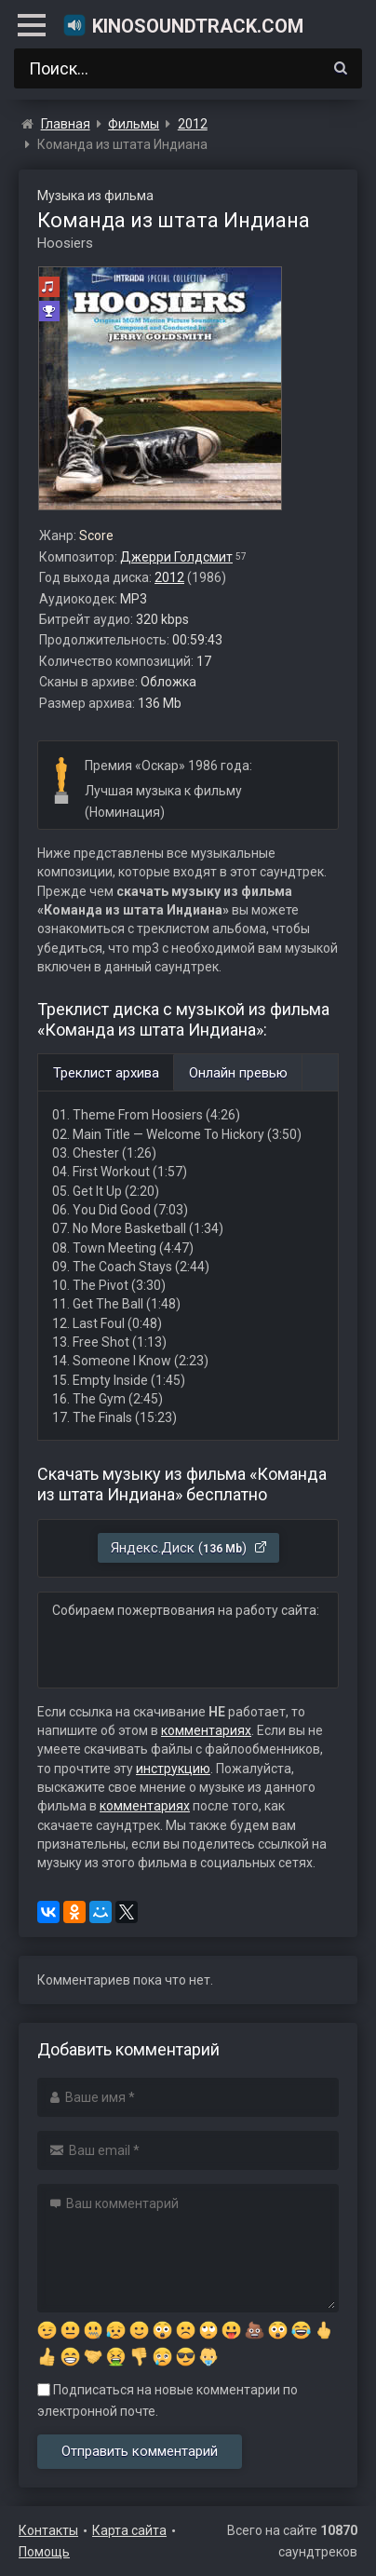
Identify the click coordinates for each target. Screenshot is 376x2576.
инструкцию (173, 1768)
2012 (169, 577)
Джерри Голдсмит (176, 556)
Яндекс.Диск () (189, 1547)
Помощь (44, 2551)
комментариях (206, 1730)
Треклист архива (106, 1072)
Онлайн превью (238, 1072)
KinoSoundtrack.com (182, 25)
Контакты (48, 2530)
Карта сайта (129, 2530)
